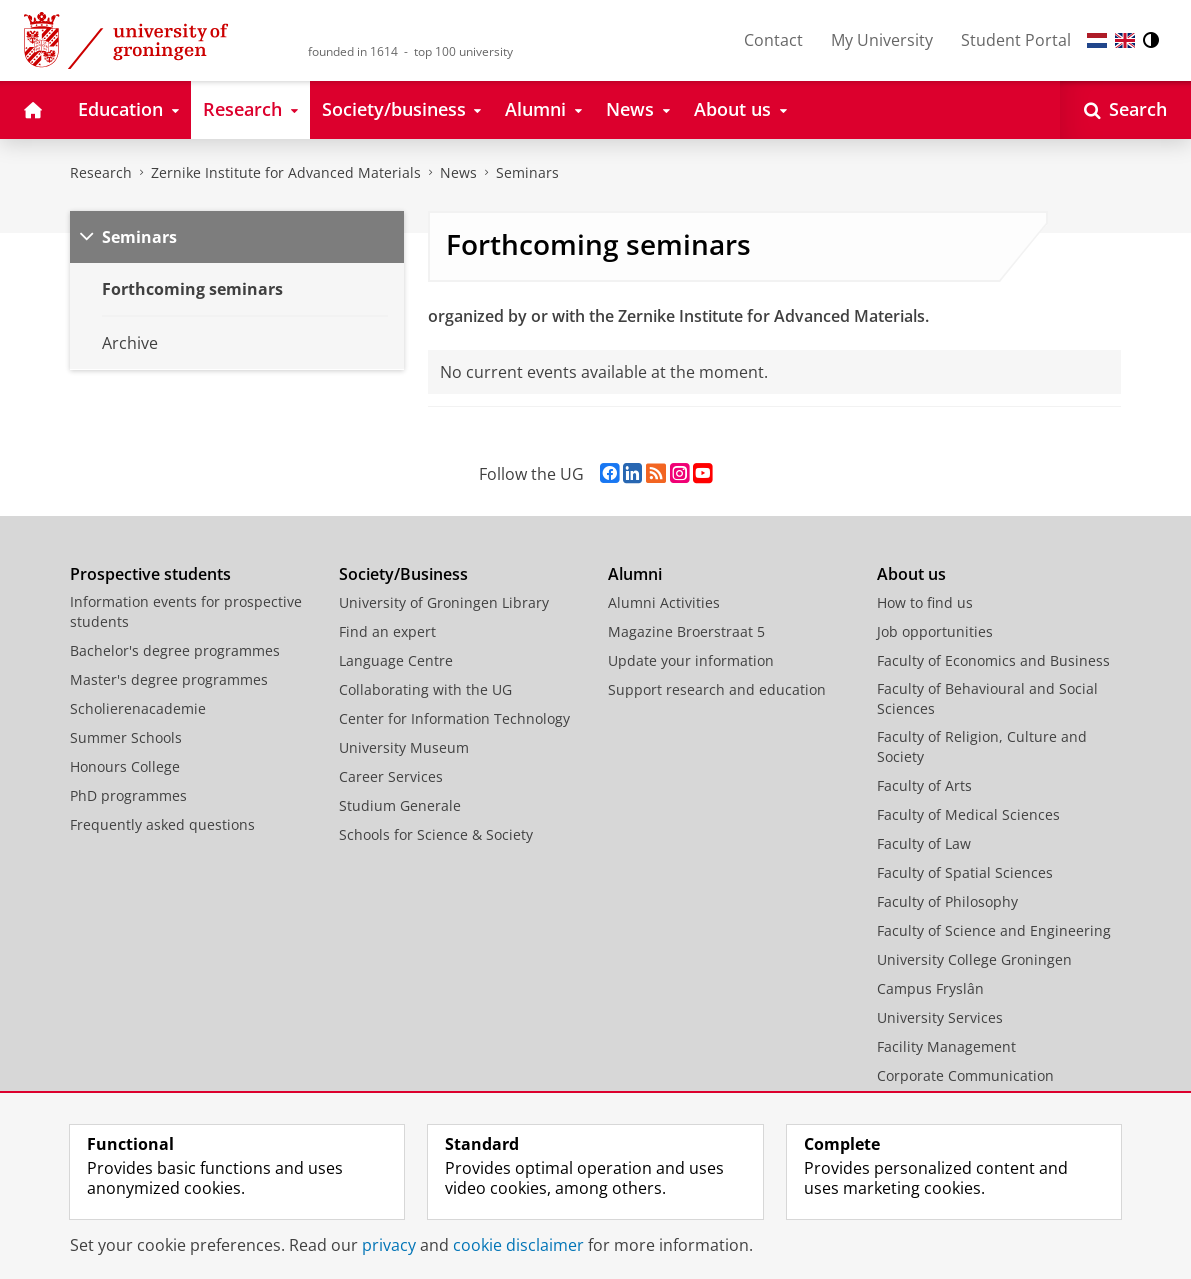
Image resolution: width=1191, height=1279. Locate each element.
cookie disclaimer (518, 1245)
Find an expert (387, 631)
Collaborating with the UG (425, 689)
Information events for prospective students (186, 611)
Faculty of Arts (924, 785)
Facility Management (946, 1046)
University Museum (404, 747)
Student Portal (1016, 40)
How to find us (925, 602)
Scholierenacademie (138, 708)
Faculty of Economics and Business (993, 660)
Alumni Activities (664, 602)
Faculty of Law (924, 843)
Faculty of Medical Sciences (968, 814)
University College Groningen (974, 959)
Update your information (691, 660)
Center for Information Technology (454, 718)
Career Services (391, 776)
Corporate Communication (965, 1075)
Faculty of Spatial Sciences (965, 872)
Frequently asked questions (162, 824)
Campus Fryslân (930, 988)
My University (882, 40)
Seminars (527, 172)
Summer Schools (126, 737)
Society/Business (403, 574)
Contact (773, 40)
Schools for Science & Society (436, 834)
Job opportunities (935, 631)
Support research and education (717, 689)
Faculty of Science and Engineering (994, 930)
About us (911, 574)
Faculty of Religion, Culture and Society (982, 746)
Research (101, 172)
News (458, 172)
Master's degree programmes (169, 679)
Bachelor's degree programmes (175, 650)
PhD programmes (128, 795)
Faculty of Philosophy (947, 901)
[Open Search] (1125, 110)
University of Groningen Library (444, 602)
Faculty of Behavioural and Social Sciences (987, 698)
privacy (389, 1245)
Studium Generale (400, 805)
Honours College (125, 766)
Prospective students (150, 574)
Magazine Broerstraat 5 (686, 631)
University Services (940, 1017)
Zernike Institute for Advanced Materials (286, 172)
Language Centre (396, 660)
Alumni (635, 574)
